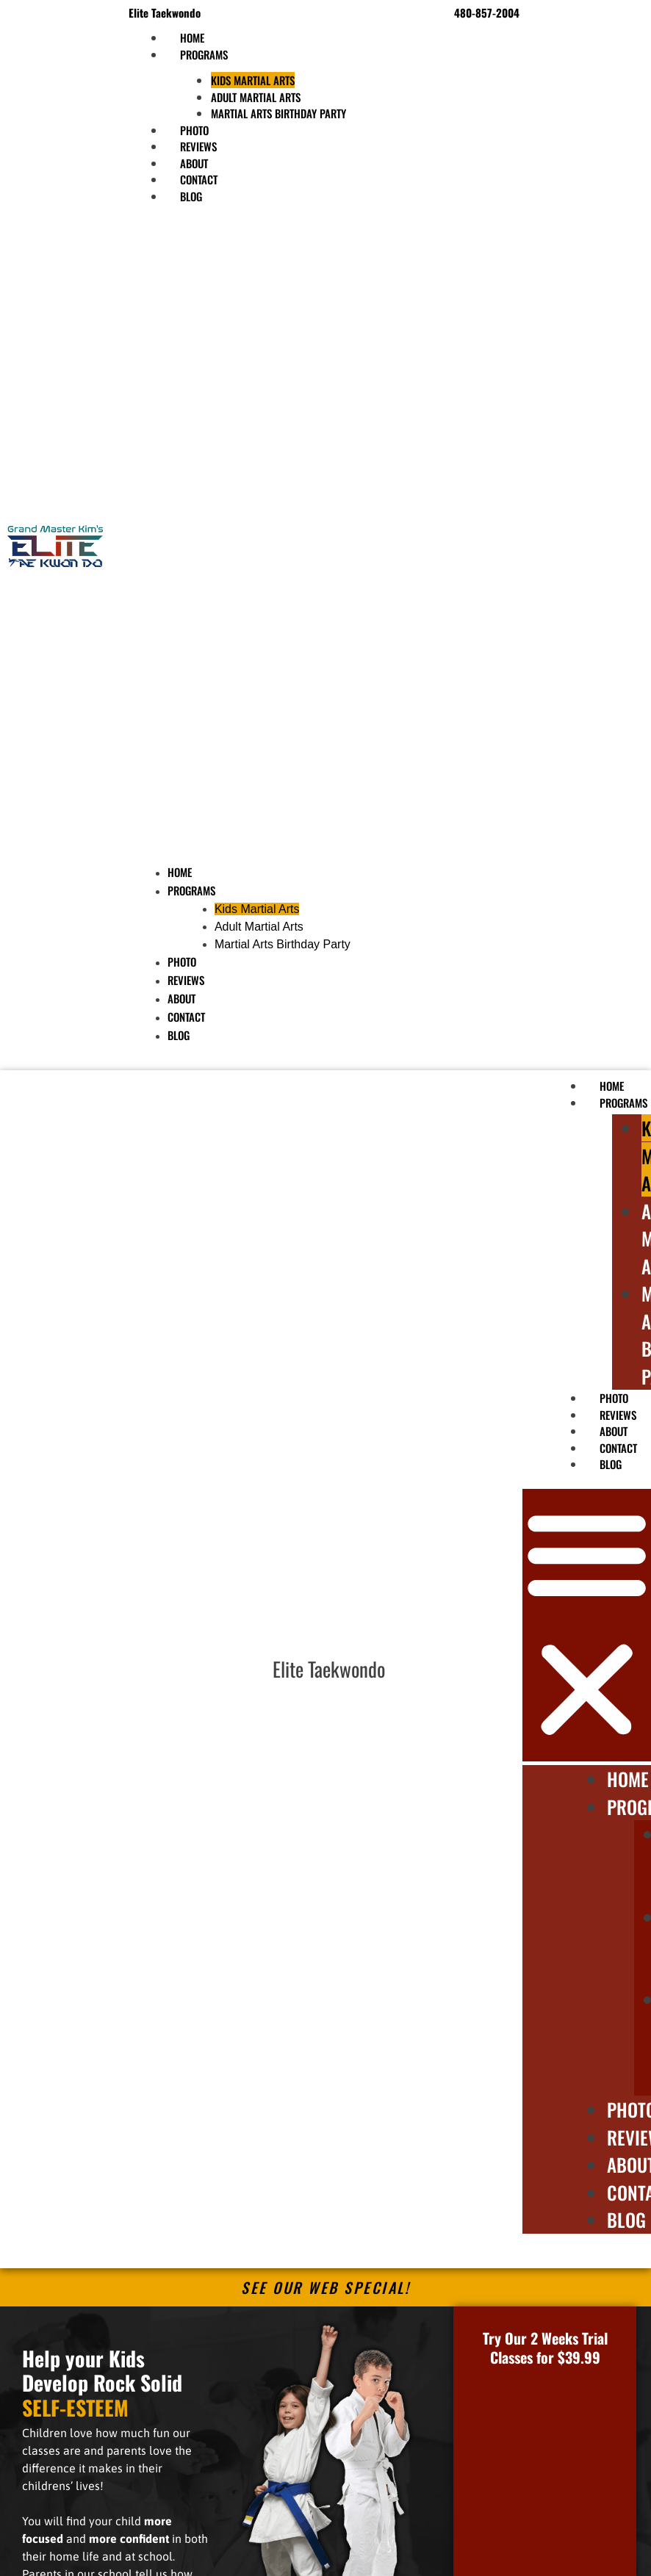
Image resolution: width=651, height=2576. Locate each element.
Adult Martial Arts (256, 97)
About (181, 998)
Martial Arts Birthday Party (278, 113)
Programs (204, 54)
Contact (186, 1017)
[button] (258, 538)
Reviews (186, 980)
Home (180, 872)
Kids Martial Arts (253, 80)
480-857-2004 (486, 12)
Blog (191, 196)
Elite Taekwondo (329, 1669)
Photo (182, 961)
